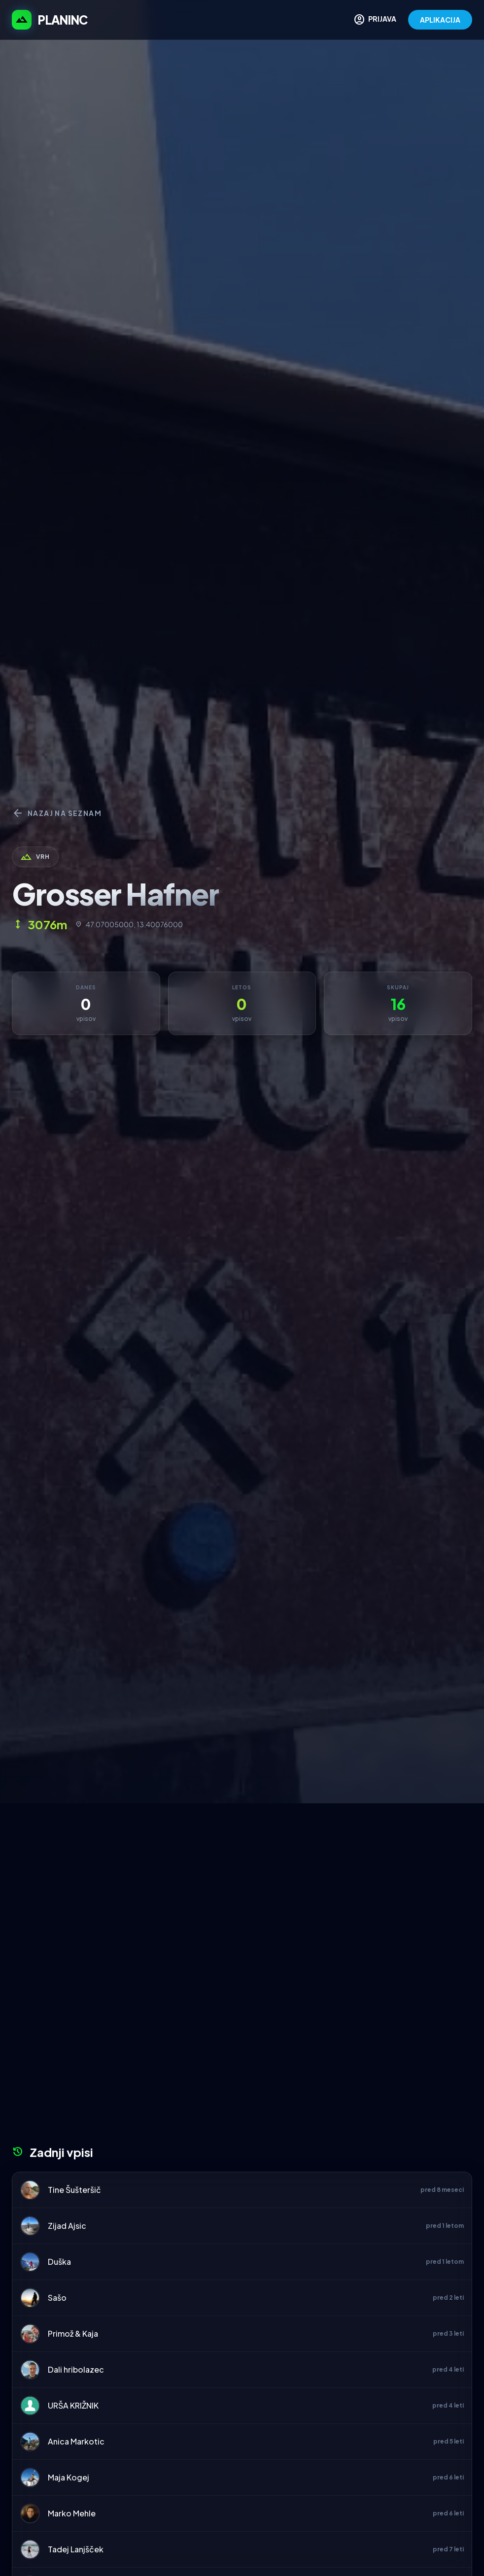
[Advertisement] (242, 1877)
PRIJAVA (374, 20)
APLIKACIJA (440, 19)
